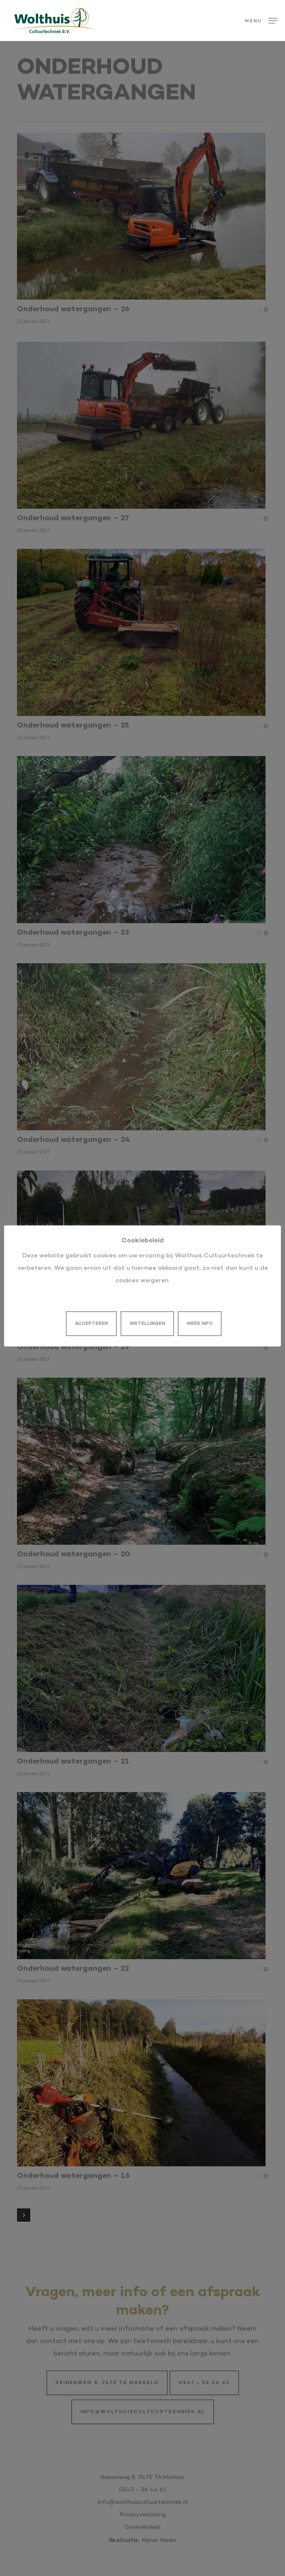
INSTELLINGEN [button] (147, 1324)
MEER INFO (200, 1324)
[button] (261, 20)
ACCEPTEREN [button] (91, 1324)
